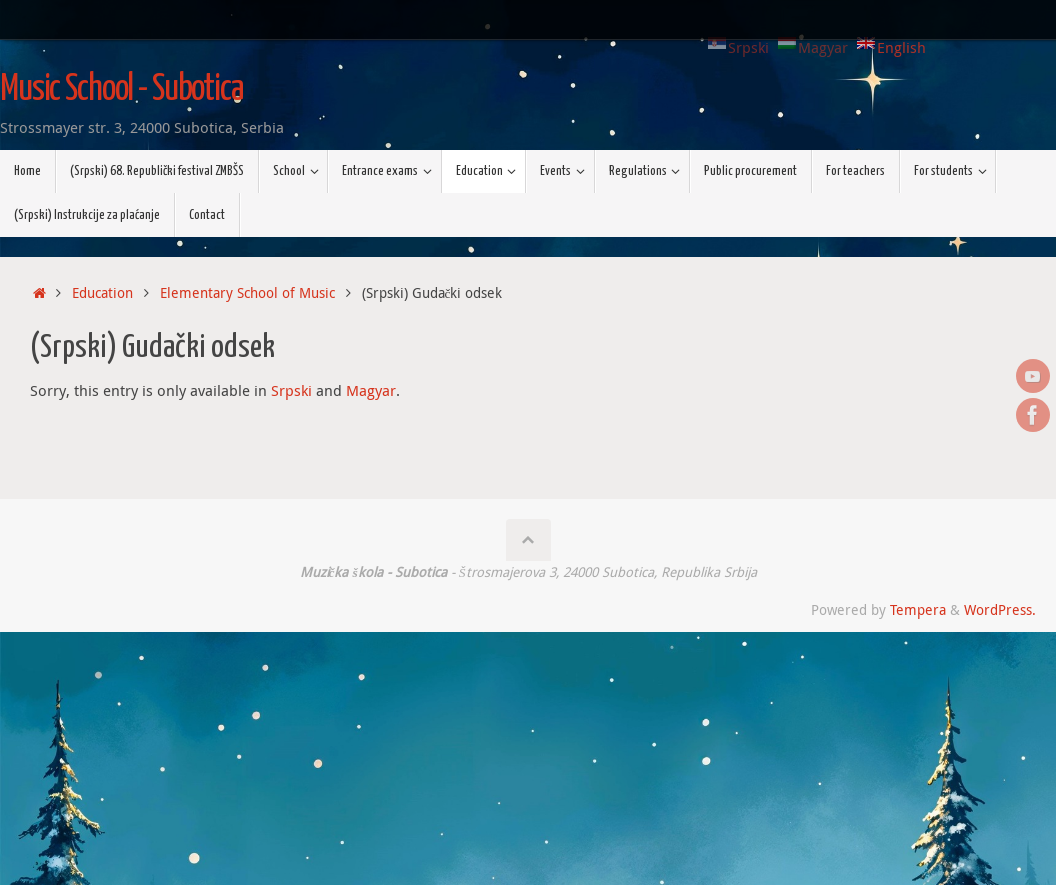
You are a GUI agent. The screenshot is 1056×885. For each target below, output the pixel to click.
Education (102, 293)
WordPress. (1000, 610)
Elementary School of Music (247, 293)
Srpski (291, 390)
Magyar (371, 390)
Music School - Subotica (121, 90)
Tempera (918, 610)
